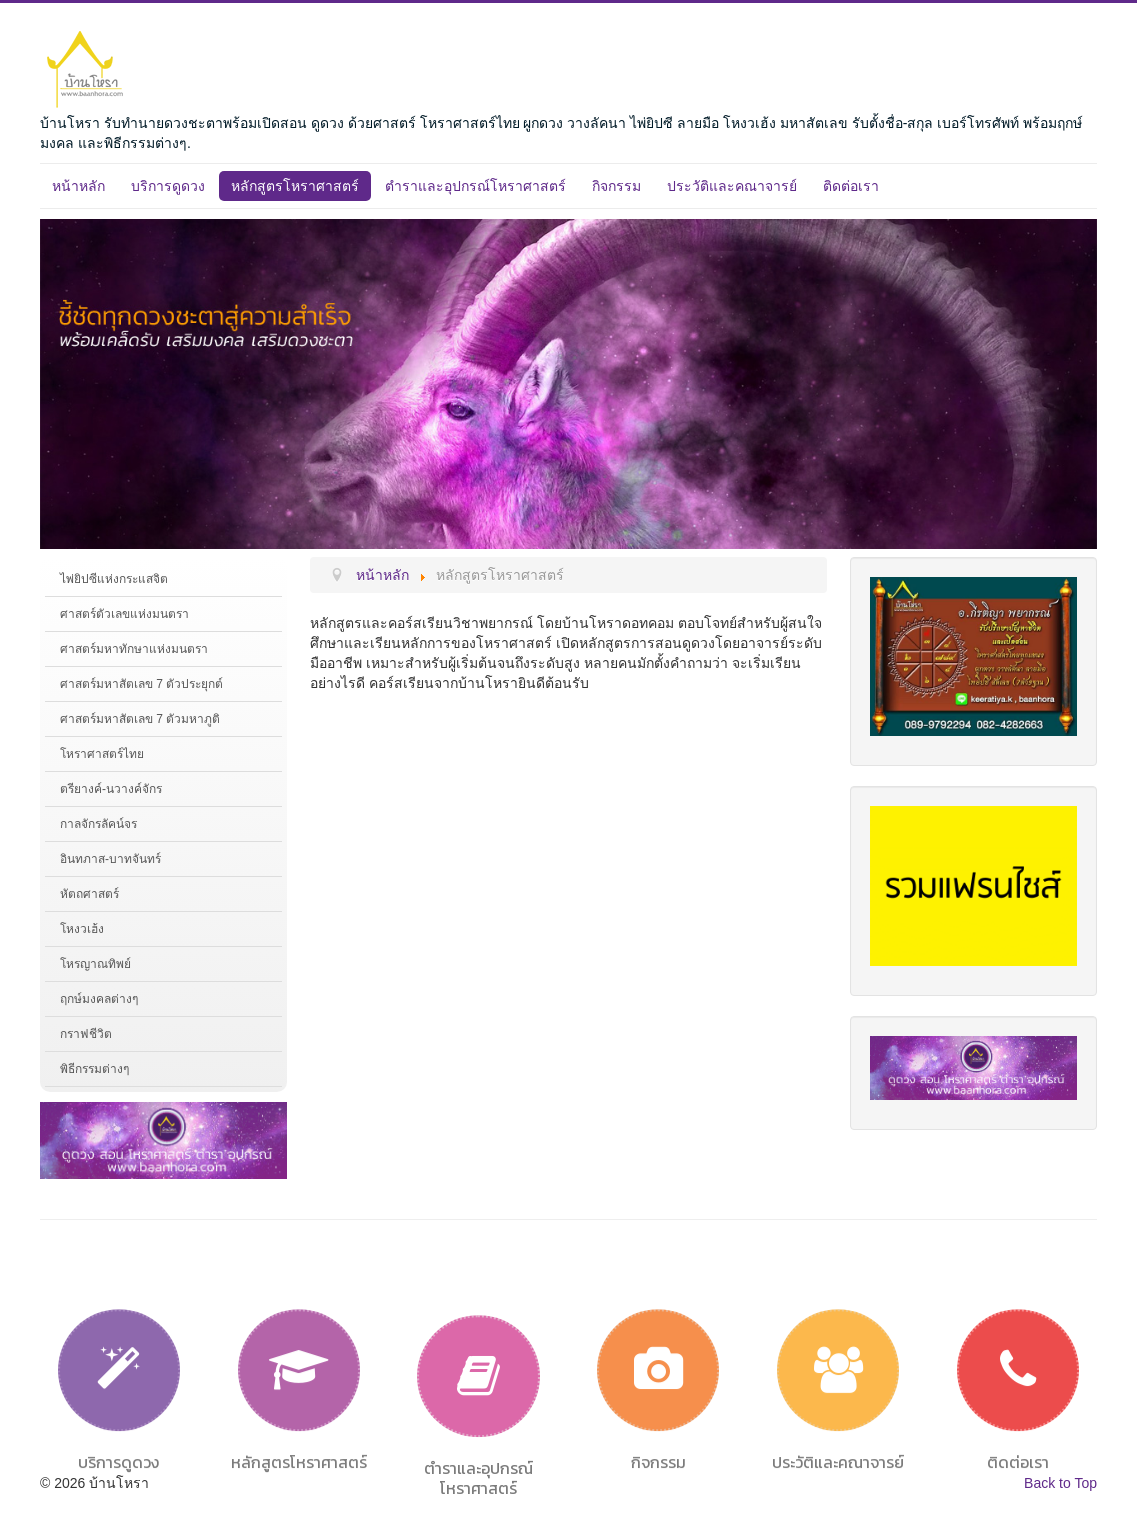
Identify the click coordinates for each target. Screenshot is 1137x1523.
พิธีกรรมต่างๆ (94, 1069)
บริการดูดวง (168, 186)
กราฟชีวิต (86, 1034)
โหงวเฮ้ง (82, 929)
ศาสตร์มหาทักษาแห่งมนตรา (134, 649)
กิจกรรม (616, 186)
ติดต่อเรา (851, 186)
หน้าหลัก (78, 186)
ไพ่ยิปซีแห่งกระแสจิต (114, 579)
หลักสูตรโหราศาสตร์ (295, 186)
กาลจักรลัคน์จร (98, 824)
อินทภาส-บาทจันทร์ (110, 859)
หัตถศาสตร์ (89, 894)
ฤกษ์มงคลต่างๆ (99, 999)
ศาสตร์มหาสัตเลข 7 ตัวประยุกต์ (141, 684)
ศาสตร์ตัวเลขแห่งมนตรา (124, 614)
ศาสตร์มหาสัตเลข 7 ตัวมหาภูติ (140, 719)
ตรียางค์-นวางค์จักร (111, 789)
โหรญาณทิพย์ (95, 964)
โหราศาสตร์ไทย (102, 754)
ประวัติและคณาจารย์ (732, 186)
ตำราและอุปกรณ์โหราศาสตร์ (475, 186)
